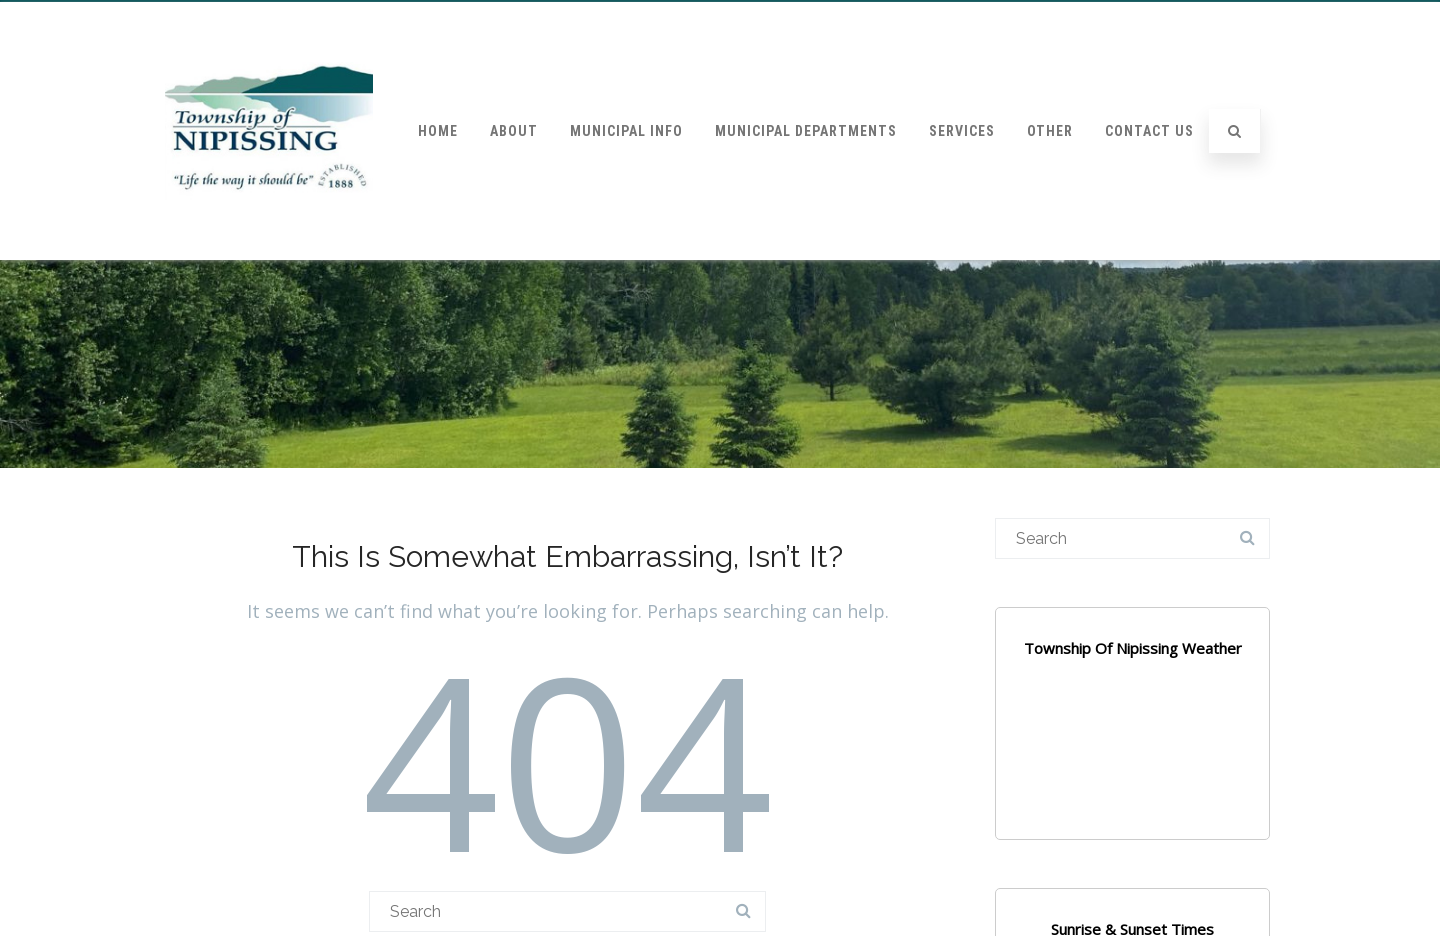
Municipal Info (626, 131)
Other (1050, 131)
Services (962, 131)
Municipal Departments (806, 131)
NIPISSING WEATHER (1132, 764)
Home (438, 131)
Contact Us (1149, 131)
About (514, 131)
